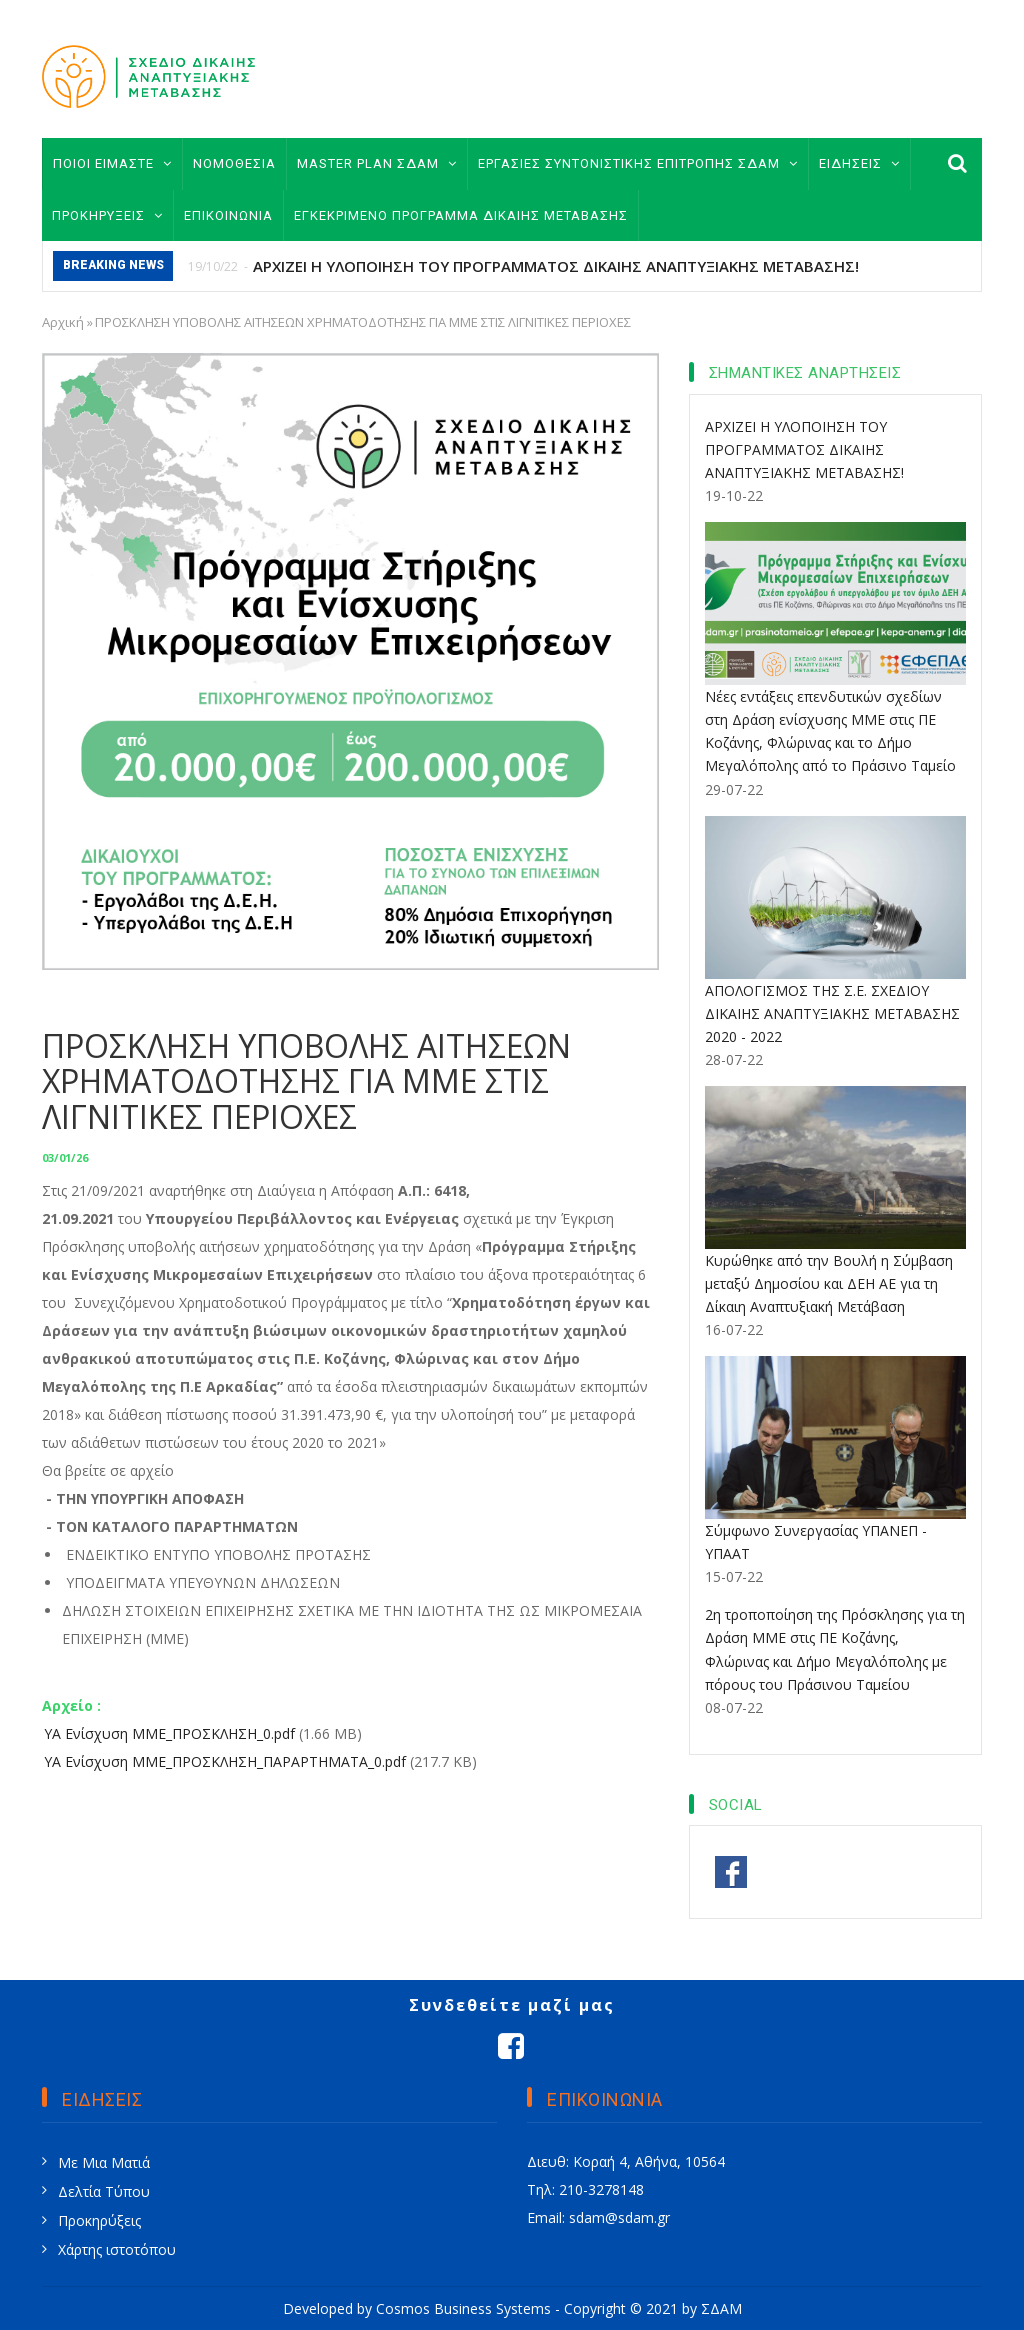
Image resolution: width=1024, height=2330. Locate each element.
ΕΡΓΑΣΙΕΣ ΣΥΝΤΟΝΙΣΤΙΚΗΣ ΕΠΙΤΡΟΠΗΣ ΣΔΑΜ (638, 163)
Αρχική (63, 322)
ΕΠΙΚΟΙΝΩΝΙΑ (228, 215)
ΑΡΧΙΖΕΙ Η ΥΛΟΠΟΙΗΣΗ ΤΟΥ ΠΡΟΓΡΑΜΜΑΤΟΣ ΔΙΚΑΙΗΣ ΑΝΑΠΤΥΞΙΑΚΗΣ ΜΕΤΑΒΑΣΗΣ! (556, 266)
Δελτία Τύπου (104, 2191)
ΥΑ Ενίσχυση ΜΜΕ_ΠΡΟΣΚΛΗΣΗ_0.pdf (169, 1733)
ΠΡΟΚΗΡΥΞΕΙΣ (107, 215)
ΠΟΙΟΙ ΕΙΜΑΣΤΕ (112, 163)
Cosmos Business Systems (463, 2308)
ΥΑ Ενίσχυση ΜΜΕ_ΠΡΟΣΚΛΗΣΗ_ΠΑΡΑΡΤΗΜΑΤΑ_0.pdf (225, 1761)
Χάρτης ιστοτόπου (117, 2249)
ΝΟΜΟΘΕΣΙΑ (234, 163)
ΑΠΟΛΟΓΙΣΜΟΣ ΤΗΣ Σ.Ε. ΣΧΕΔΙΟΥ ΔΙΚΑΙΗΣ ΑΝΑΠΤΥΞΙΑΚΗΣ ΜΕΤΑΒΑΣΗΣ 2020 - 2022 (832, 1013)
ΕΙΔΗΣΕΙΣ (859, 163)
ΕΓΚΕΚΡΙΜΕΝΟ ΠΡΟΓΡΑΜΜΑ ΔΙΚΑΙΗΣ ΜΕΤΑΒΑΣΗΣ (461, 215)
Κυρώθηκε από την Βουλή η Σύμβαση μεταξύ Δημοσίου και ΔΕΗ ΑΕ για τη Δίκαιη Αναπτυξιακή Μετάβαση (829, 1283)
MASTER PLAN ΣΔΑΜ (377, 163)
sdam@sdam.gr (619, 2217)
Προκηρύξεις (99, 2220)
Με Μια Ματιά (104, 2162)
